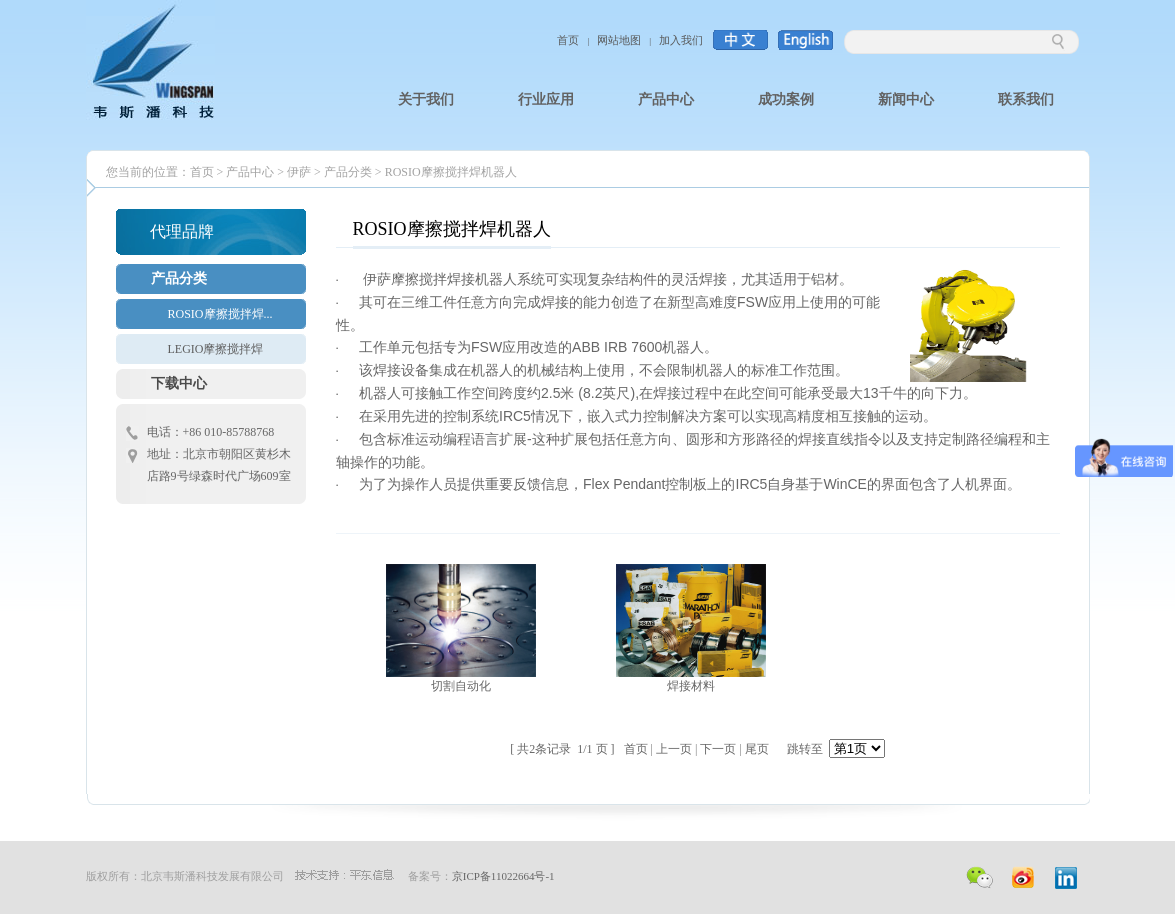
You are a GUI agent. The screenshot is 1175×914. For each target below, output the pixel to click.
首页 (568, 40)
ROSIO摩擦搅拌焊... (220, 314)
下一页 (718, 749)
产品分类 (348, 172)
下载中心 (179, 383)
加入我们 (681, 40)
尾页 (757, 749)
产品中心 (250, 172)
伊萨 (299, 172)
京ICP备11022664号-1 (503, 876)
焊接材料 (691, 686)
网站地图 (619, 40)
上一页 (674, 749)
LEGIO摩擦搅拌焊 (216, 349)
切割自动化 (461, 686)
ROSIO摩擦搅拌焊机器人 (451, 172)
